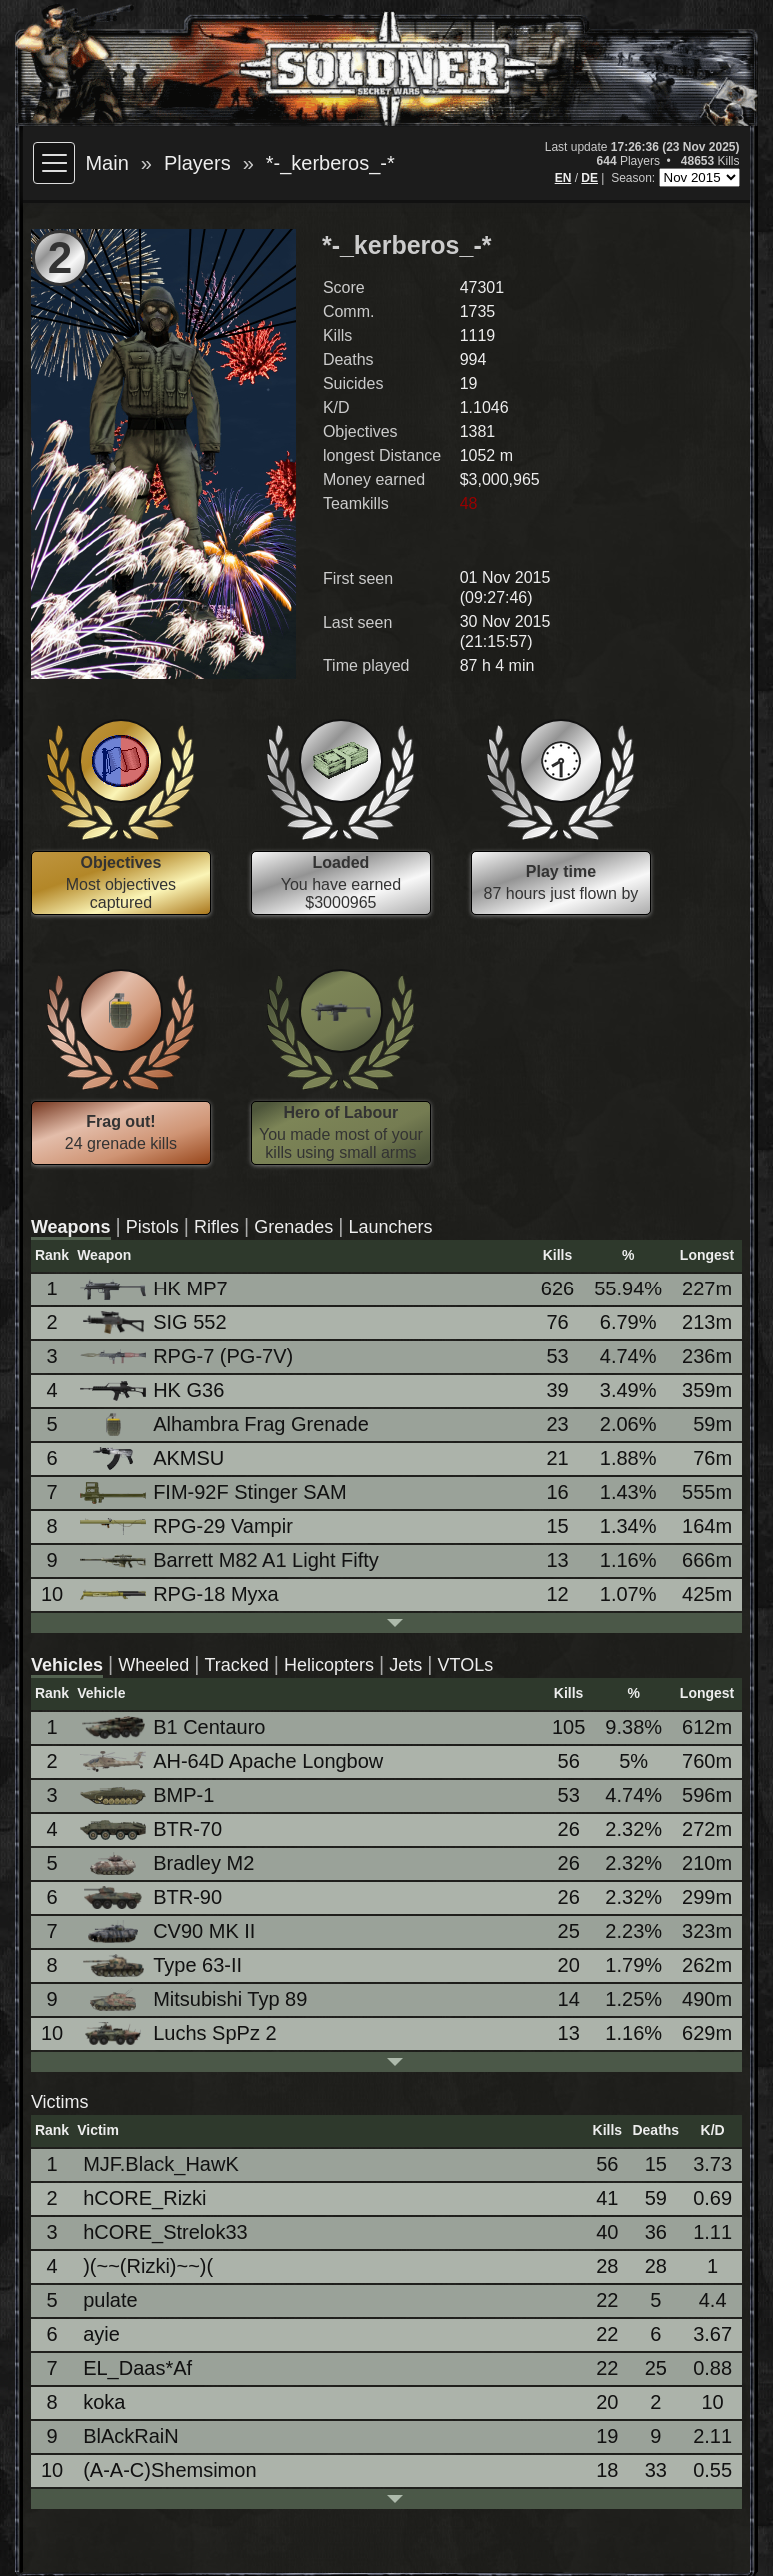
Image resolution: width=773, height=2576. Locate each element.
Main (106, 163)
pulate (110, 2300)
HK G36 (153, 1390)
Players (197, 163)
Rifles (216, 1227)
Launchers (391, 1227)
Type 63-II (162, 1965)
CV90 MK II (169, 1931)
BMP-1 (148, 1795)
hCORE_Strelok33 (165, 2232)
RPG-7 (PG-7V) (188, 1356)
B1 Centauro (174, 1727)
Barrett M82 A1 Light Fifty (231, 1560)
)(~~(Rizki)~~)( (148, 2266)
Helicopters (329, 1665)
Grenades (293, 1227)
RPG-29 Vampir (188, 1526)
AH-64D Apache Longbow (233, 1761)
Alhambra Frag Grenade (226, 1424)
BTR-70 (152, 1829)
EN (563, 178)
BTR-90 (152, 1897)
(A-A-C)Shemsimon (169, 2470)
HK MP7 (155, 1289)
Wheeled (153, 1665)
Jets (405, 1665)
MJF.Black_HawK (161, 2164)
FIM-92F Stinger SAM (214, 1492)
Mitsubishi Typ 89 (195, 1999)
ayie (101, 2334)
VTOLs (465, 1665)
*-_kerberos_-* (330, 163)
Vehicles (67, 1665)
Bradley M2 (168, 1863)
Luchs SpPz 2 (179, 2033)
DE (589, 178)
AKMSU (153, 1458)
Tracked (236, 1665)
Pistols (152, 1227)
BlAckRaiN (131, 2436)
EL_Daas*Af (137, 2368)
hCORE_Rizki (144, 2198)
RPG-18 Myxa (181, 1594)
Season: (634, 178)
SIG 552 (154, 1322)
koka (104, 2402)
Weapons (71, 1227)
